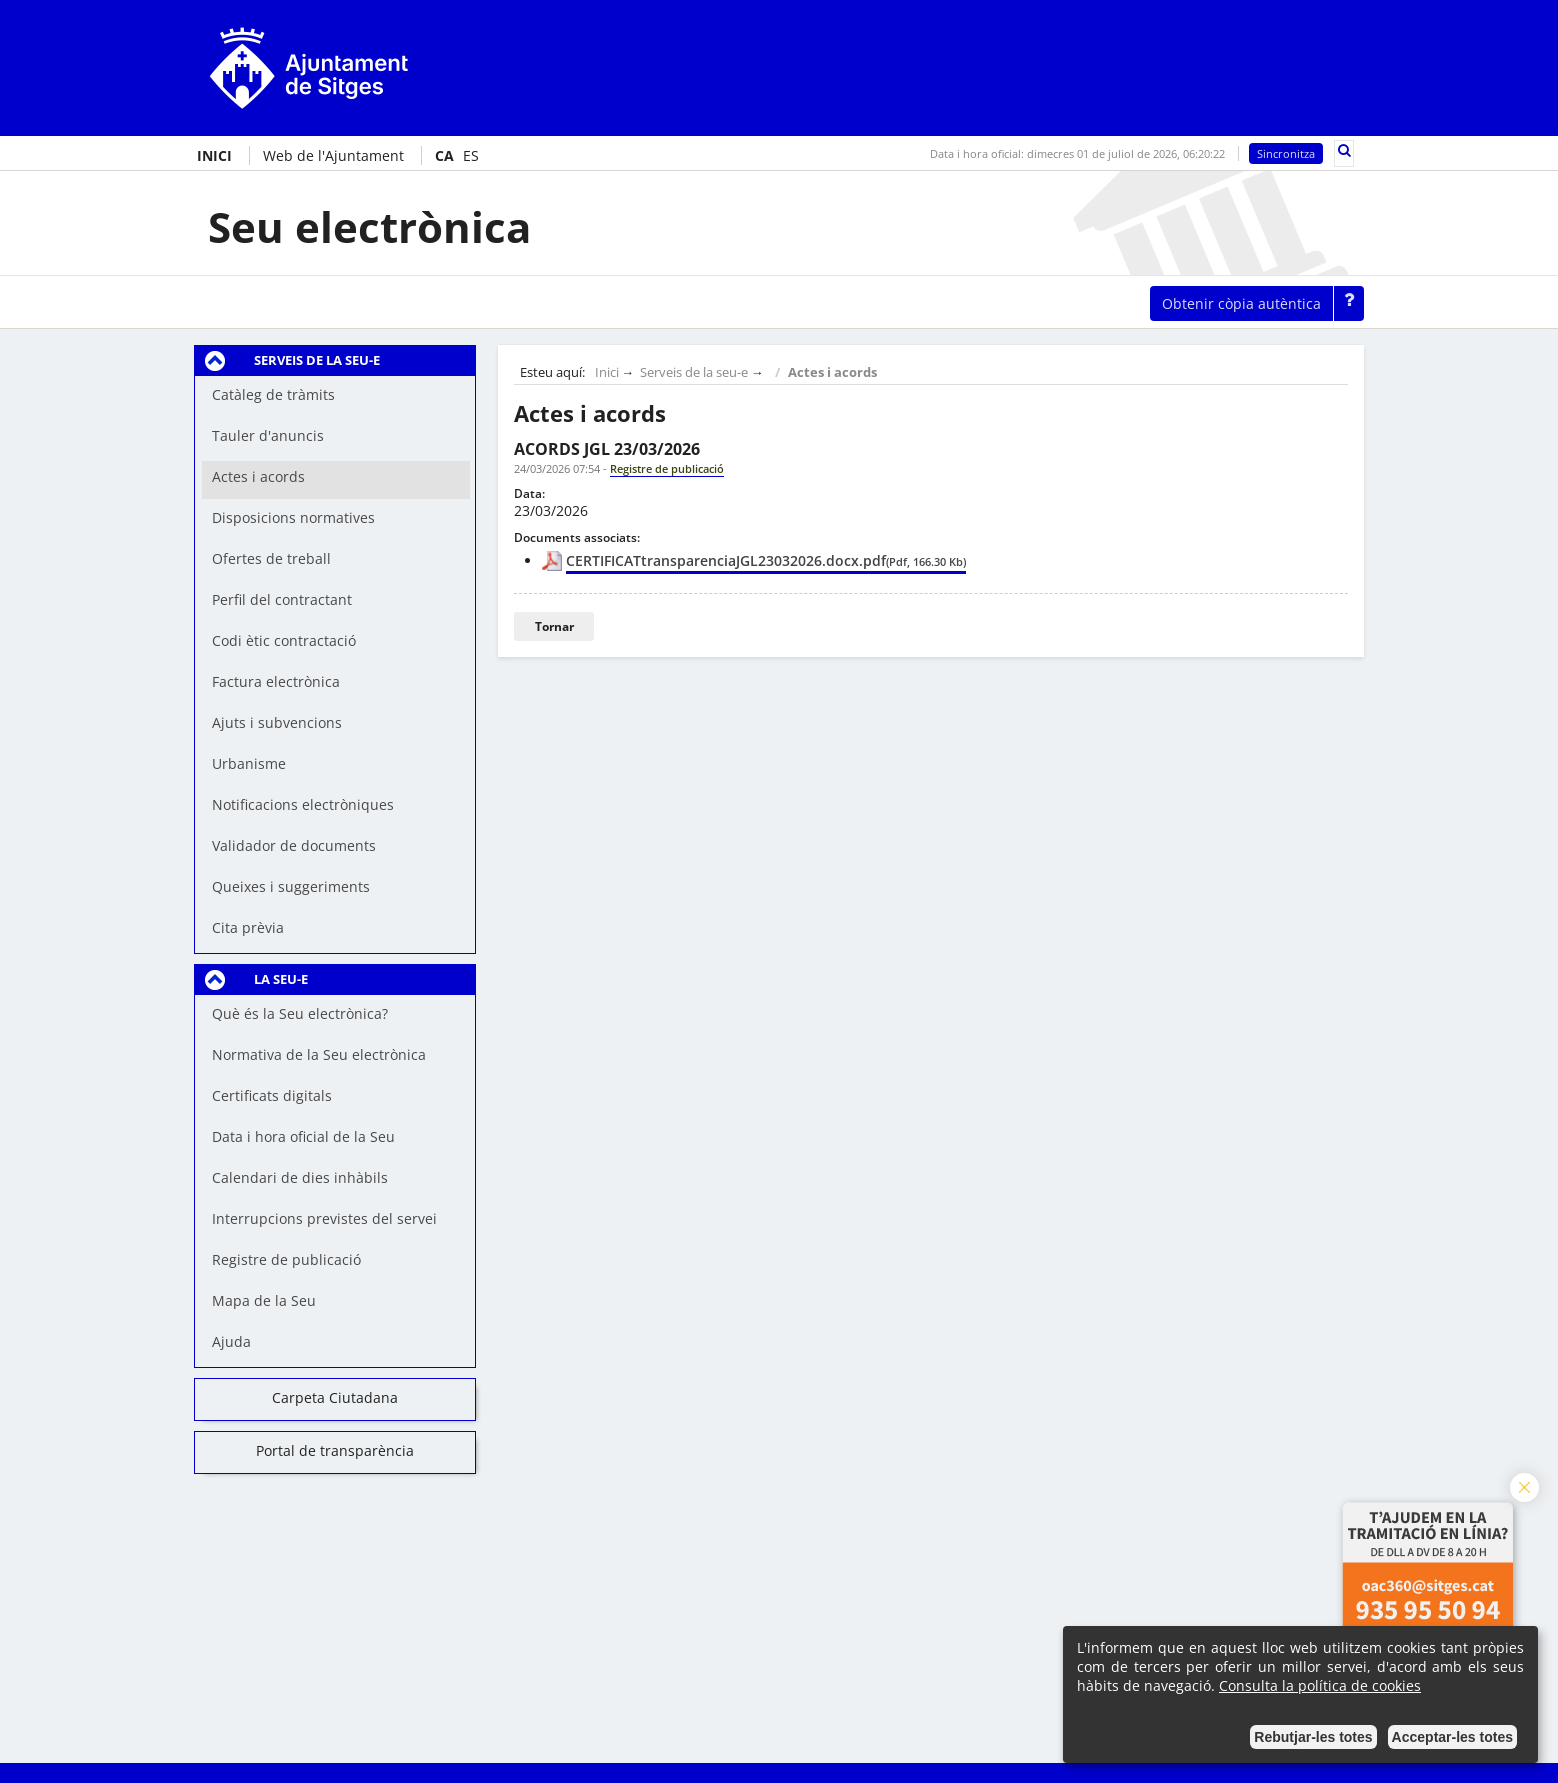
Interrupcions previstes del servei (324, 1218)
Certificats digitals (272, 1095)
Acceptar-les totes (1452, 1737)
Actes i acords (832, 372)
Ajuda (231, 1341)
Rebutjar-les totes (1313, 1737)
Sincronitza (1286, 153)
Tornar (554, 626)
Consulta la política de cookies (1320, 1685)
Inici (607, 372)
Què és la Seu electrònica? (300, 1013)
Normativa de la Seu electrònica (319, 1054)
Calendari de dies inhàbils (300, 1177)
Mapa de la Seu (264, 1300)
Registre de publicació (286, 1259)
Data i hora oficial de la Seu (303, 1136)
